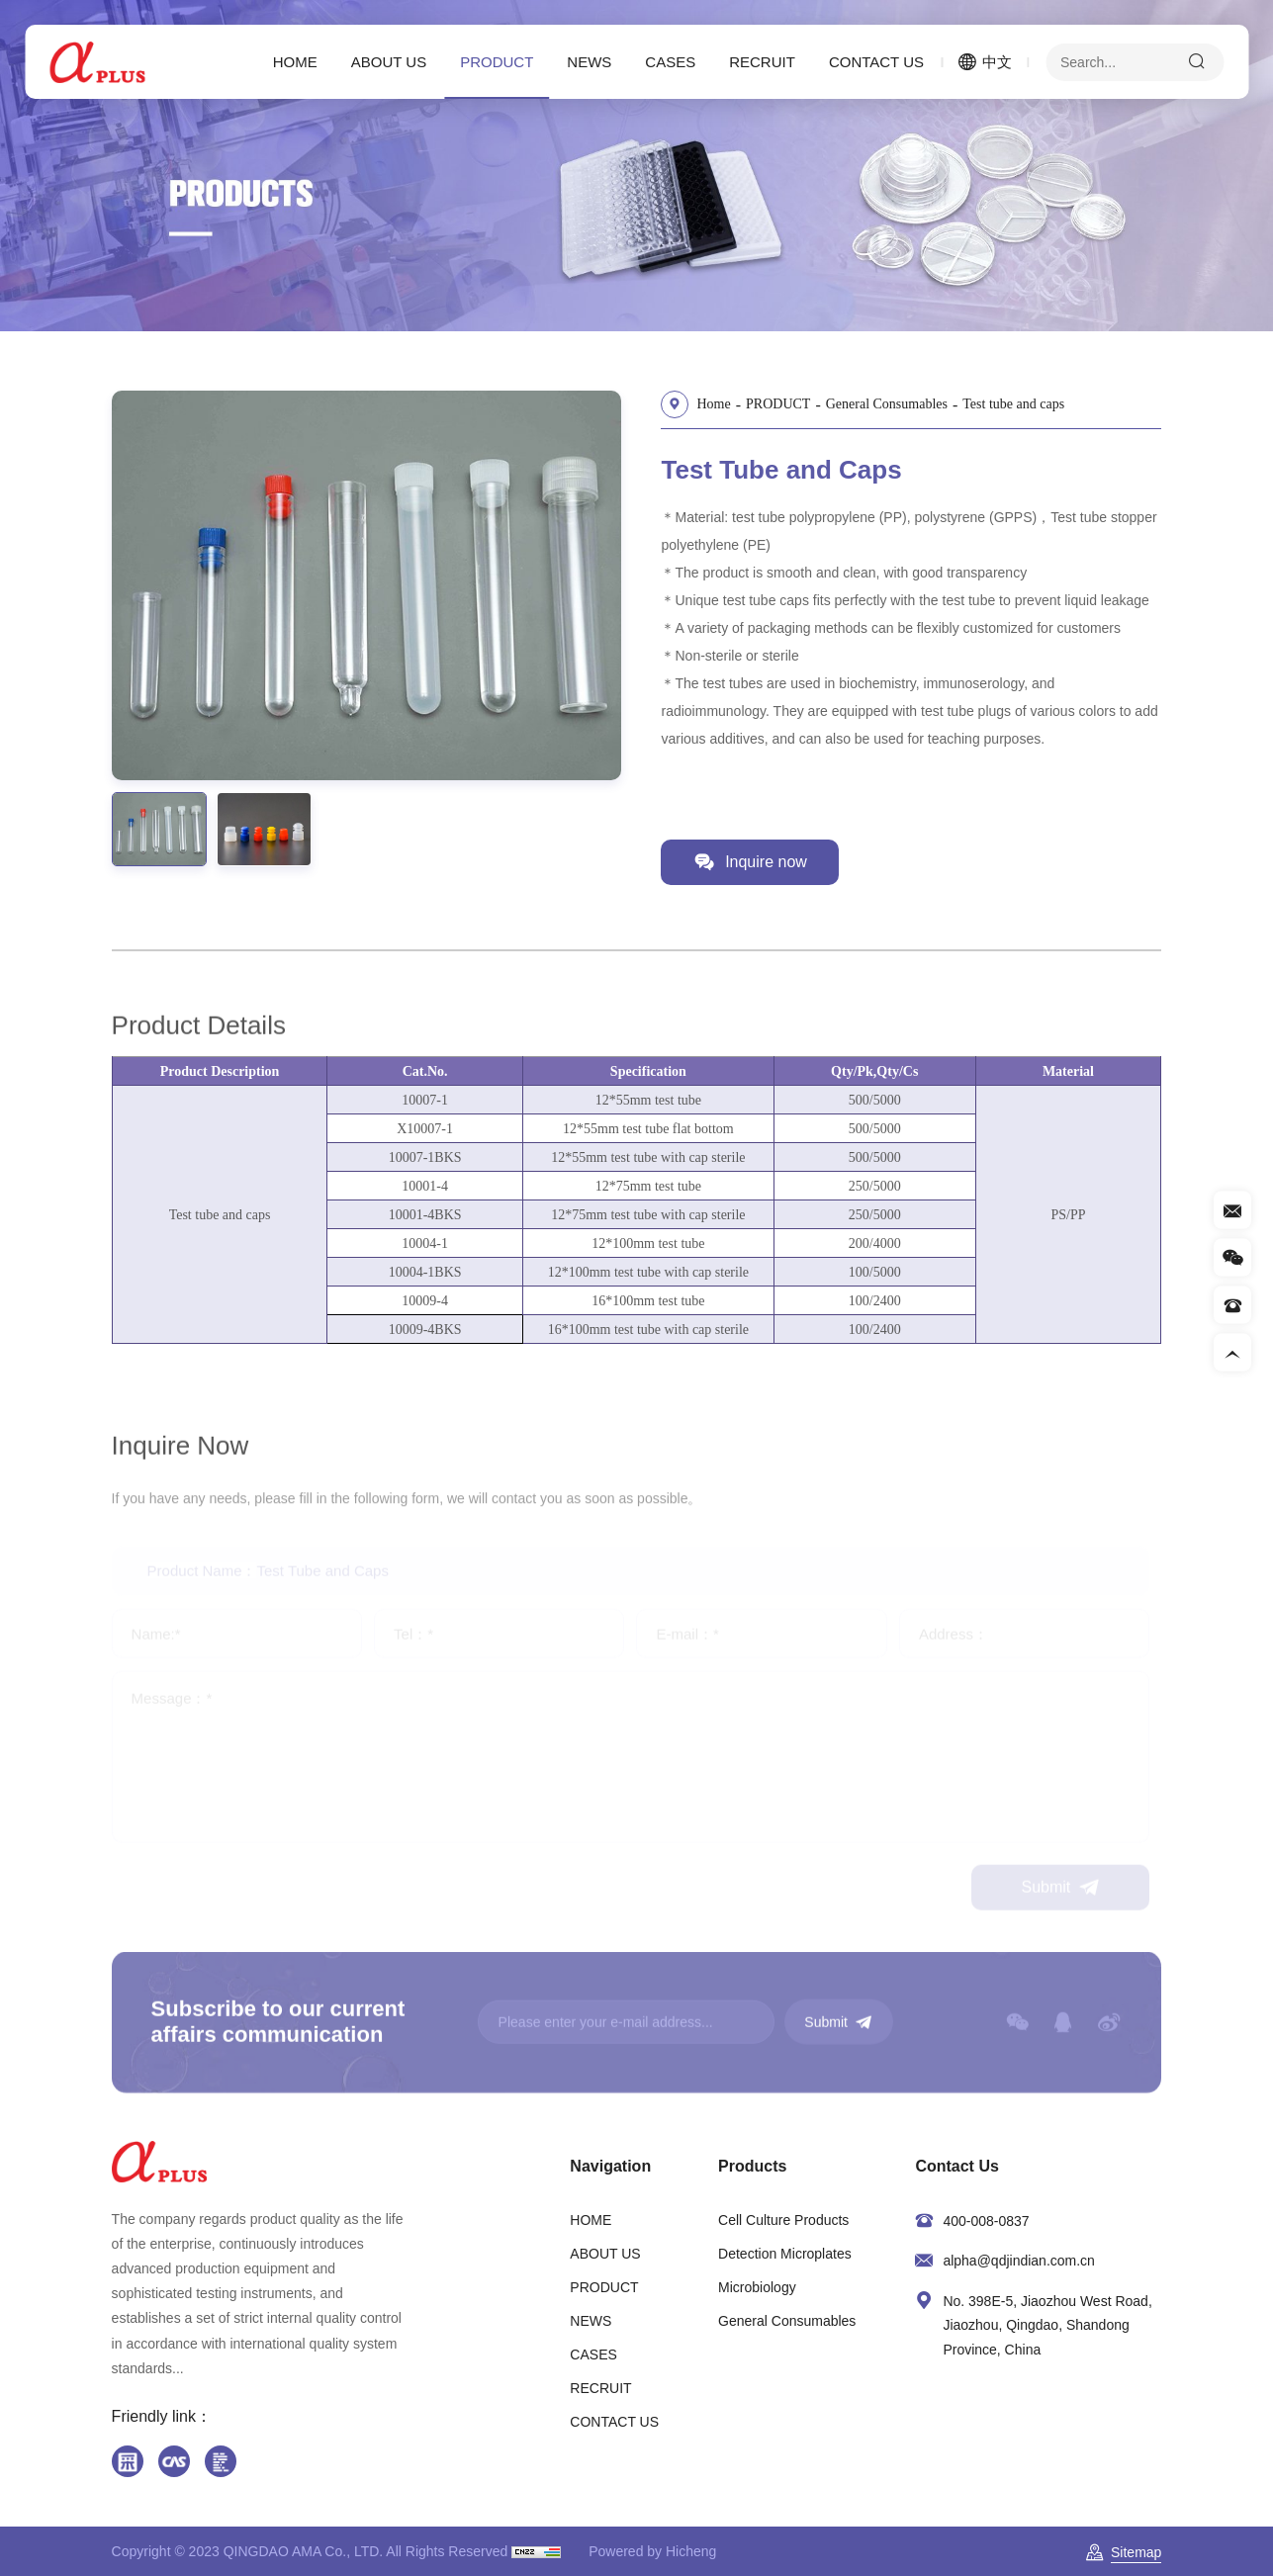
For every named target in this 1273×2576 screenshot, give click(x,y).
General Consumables (896, 403)
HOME (295, 61)
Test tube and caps (1024, 403)
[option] (356, 585)
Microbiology (757, 2287)
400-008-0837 (986, 2221)
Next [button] (601, 585)
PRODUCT (496, 61)
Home (724, 403)
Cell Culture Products (783, 2220)
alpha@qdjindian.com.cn (1019, 2260)
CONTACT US (876, 61)
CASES (670, 61)
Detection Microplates (785, 2254)
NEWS (589, 61)
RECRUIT (762, 61)
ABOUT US (388, 61)
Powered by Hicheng (652, 2551)
